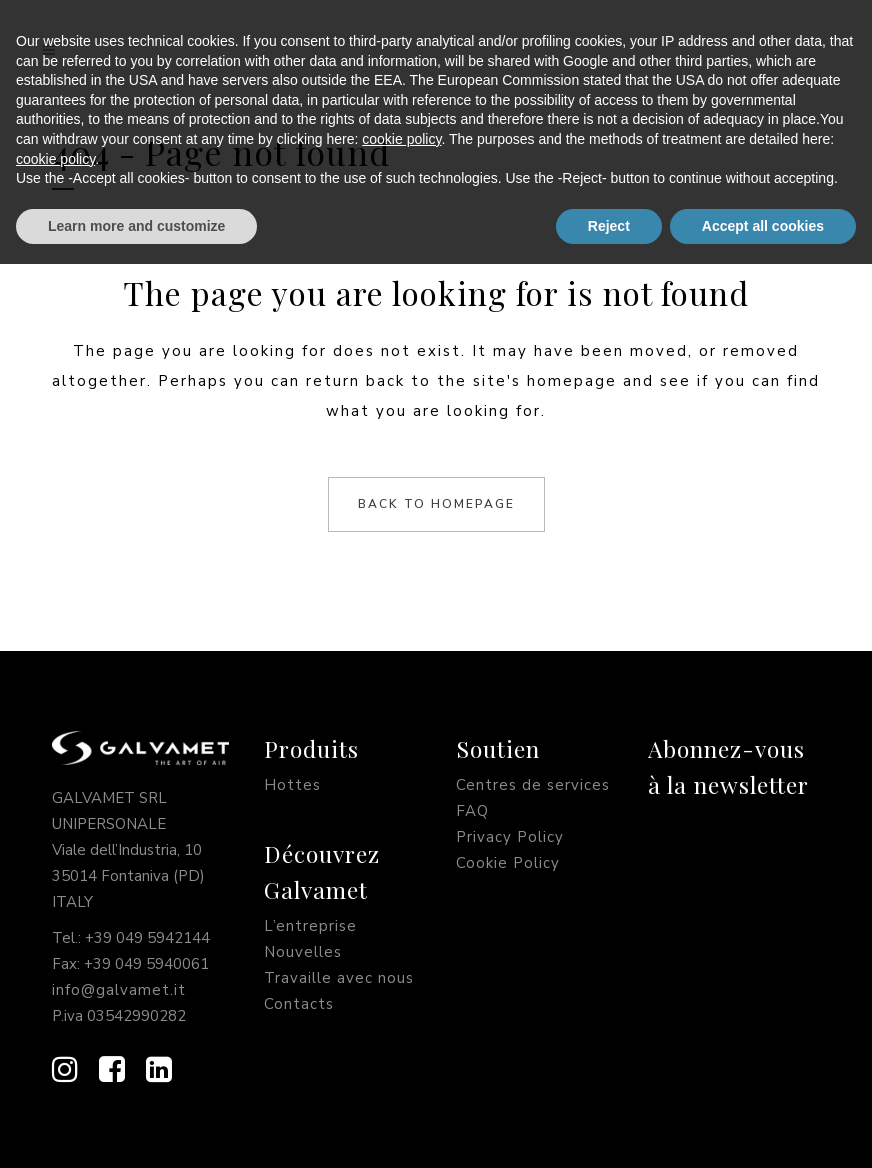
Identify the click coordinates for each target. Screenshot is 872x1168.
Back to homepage (436, 504)
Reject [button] (609, 1129)
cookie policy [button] (401, 1043)
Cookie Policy (508, 863)
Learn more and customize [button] (136, 1129)
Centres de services (533, 785)
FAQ (472, 811)
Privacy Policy (510, 837)
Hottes (292, 785)
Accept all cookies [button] (763, 1129)
